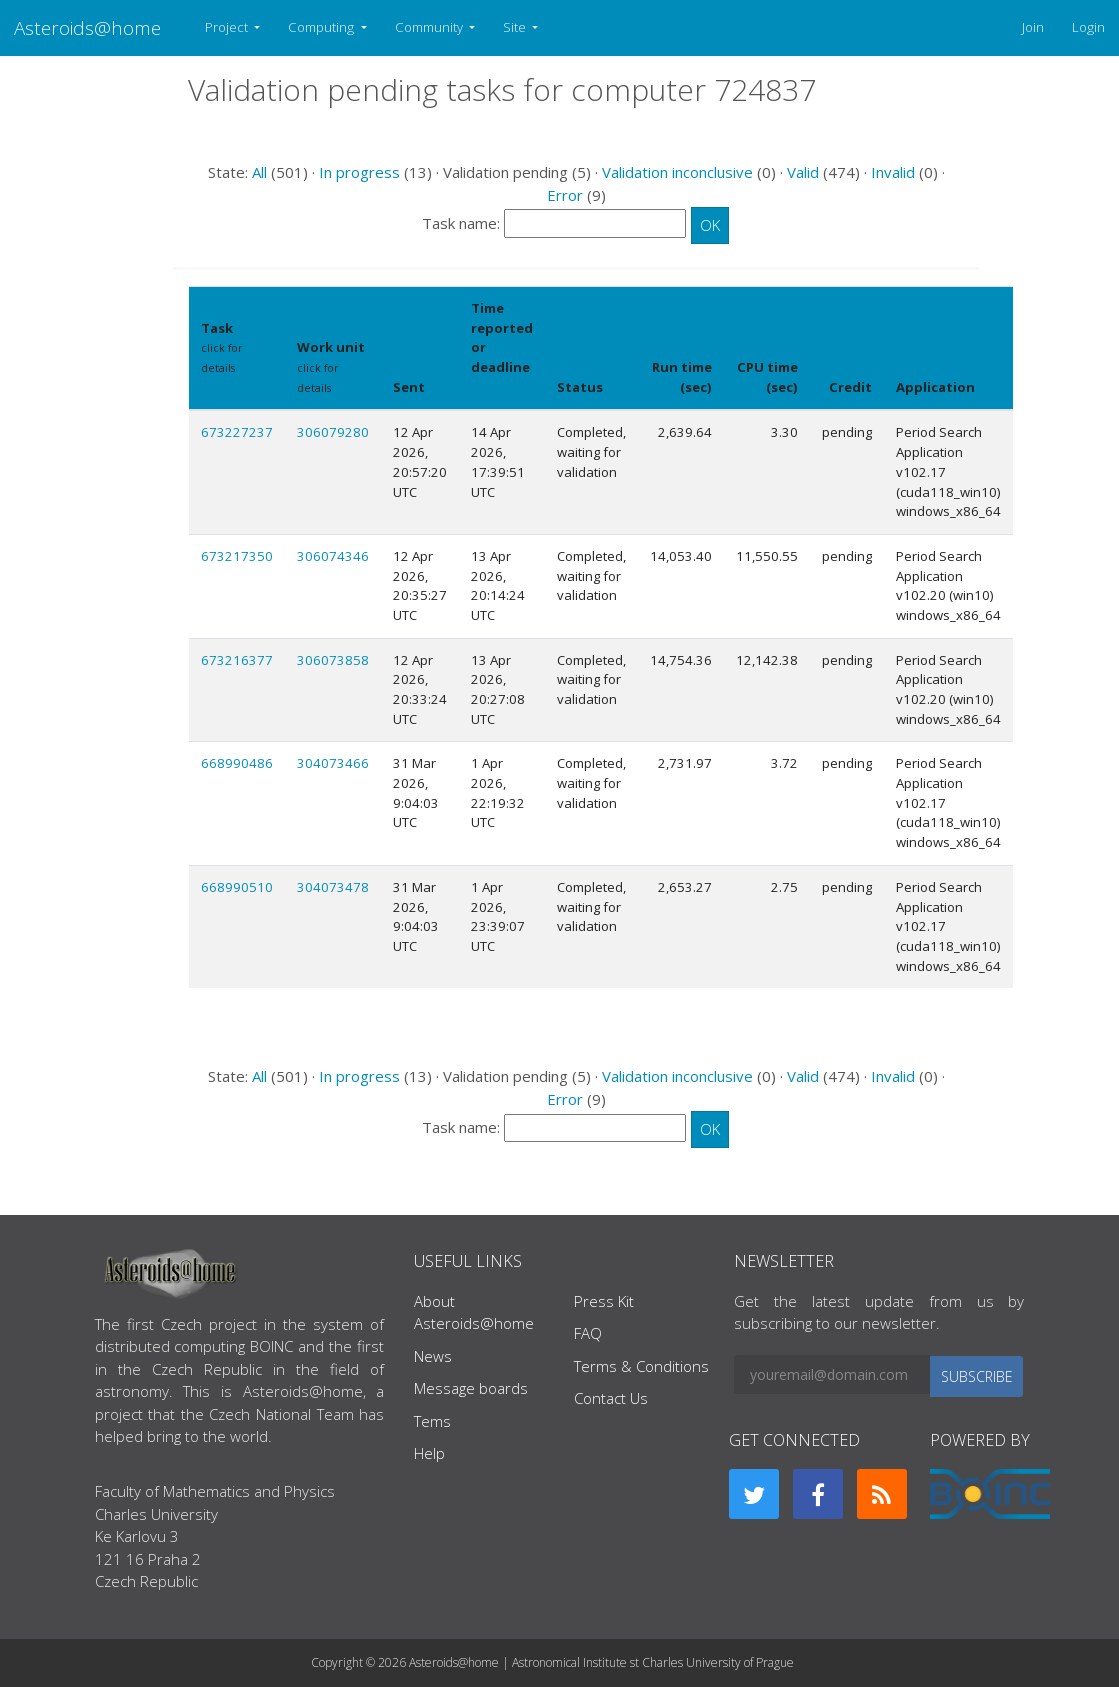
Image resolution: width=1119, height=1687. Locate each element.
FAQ (588, 1333)
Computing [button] (322, 27)
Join (1033, 27)
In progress (359, 172)
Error (565, 195)
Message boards (471, 1388)
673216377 (237, 660)
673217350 (237, 556)
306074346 (333, 556)
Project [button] (228, 27)
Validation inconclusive (677, 172)
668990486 (237, 763)
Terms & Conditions (641, 1366)
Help (429, 1453)
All (259, 172)
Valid (803, 172)
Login (1088, 27)
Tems (432, 1421)
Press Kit (604, 1301)
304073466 (333, 763)
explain (490, 388)
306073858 (333, 660)
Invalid (893, 172)
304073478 (333, 887)
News (433, 1356)
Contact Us (611, 1398)
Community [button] (430, 27)
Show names (234, 388)
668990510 (237, 887)
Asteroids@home (87, 27)
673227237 (237, 432)
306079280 (333, 432)
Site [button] (516, 27)
